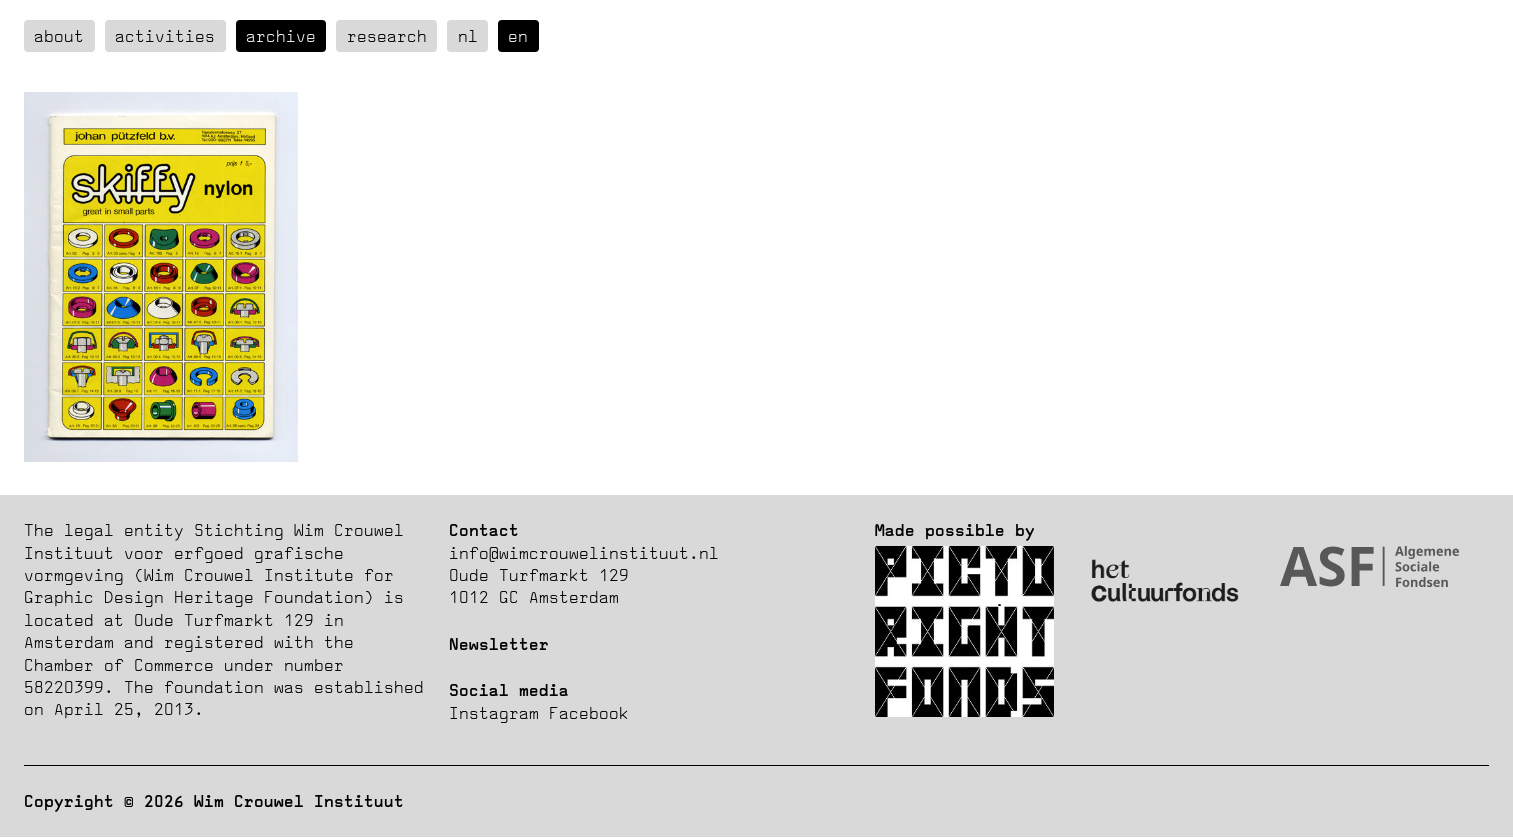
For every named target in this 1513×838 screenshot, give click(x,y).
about (59, 36)
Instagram (494, 713)
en (518, 36)
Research (387, 36)
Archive (281, 36)
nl (468, 36)
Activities (165, 36)
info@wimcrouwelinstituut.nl (584, 553)
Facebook (589, 713)
